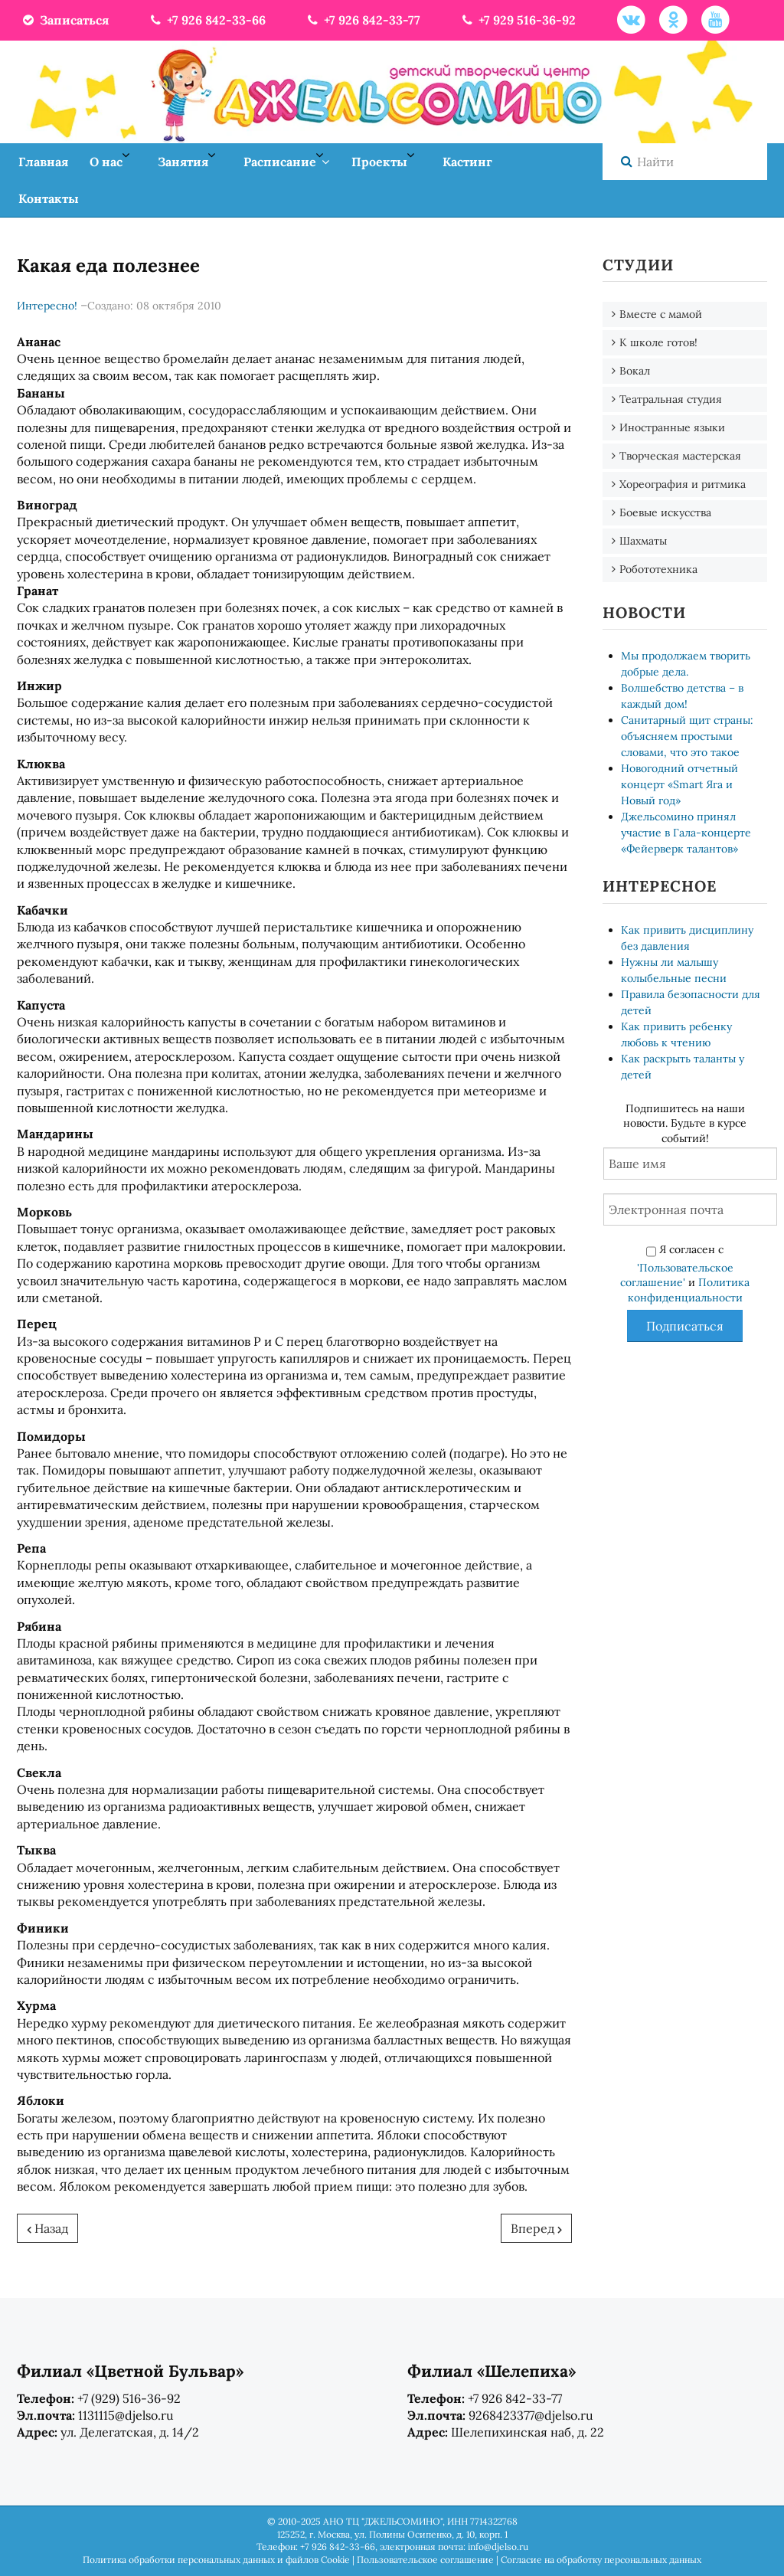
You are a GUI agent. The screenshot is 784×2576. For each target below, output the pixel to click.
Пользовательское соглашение (425, 2559)
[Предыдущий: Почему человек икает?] (47, 2228)
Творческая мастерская (680, 456)
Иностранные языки (672, 427)
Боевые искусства (665, 512)
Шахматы (643, 541)
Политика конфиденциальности (689, 1289)
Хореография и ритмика (682, 484)
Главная (43, 161)
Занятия (183, 161)
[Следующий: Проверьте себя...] (536, 2228)
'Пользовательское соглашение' (676, 1275)
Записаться (65, 20)
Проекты (379, 161)
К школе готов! (658, 342)
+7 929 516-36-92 (517, 20)
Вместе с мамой (660, 314)
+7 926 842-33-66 (207, 20)
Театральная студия (670, 399)
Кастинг (467, 161)
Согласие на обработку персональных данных (601, 2559)
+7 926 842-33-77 (362, 20)
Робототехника (658, 569)
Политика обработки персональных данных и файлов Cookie (216, 2559)
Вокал (634, 371)
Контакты (48, 198)
